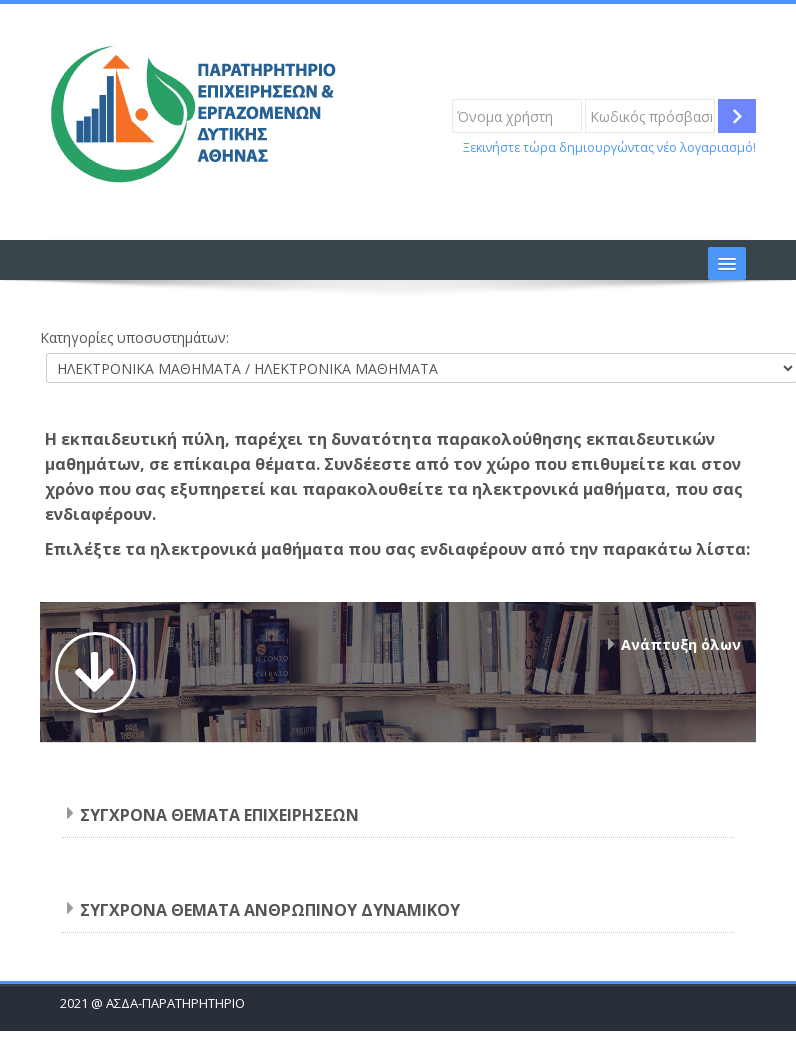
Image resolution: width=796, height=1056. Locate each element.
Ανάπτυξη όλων (681, 644)
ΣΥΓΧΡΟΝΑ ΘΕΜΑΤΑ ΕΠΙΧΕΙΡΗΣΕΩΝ (219, 815)
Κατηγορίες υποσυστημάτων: (134, 337)
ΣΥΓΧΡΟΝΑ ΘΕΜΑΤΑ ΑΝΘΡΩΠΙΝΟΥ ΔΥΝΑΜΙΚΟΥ (270, 910)
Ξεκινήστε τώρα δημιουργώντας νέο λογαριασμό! (609, 147)
